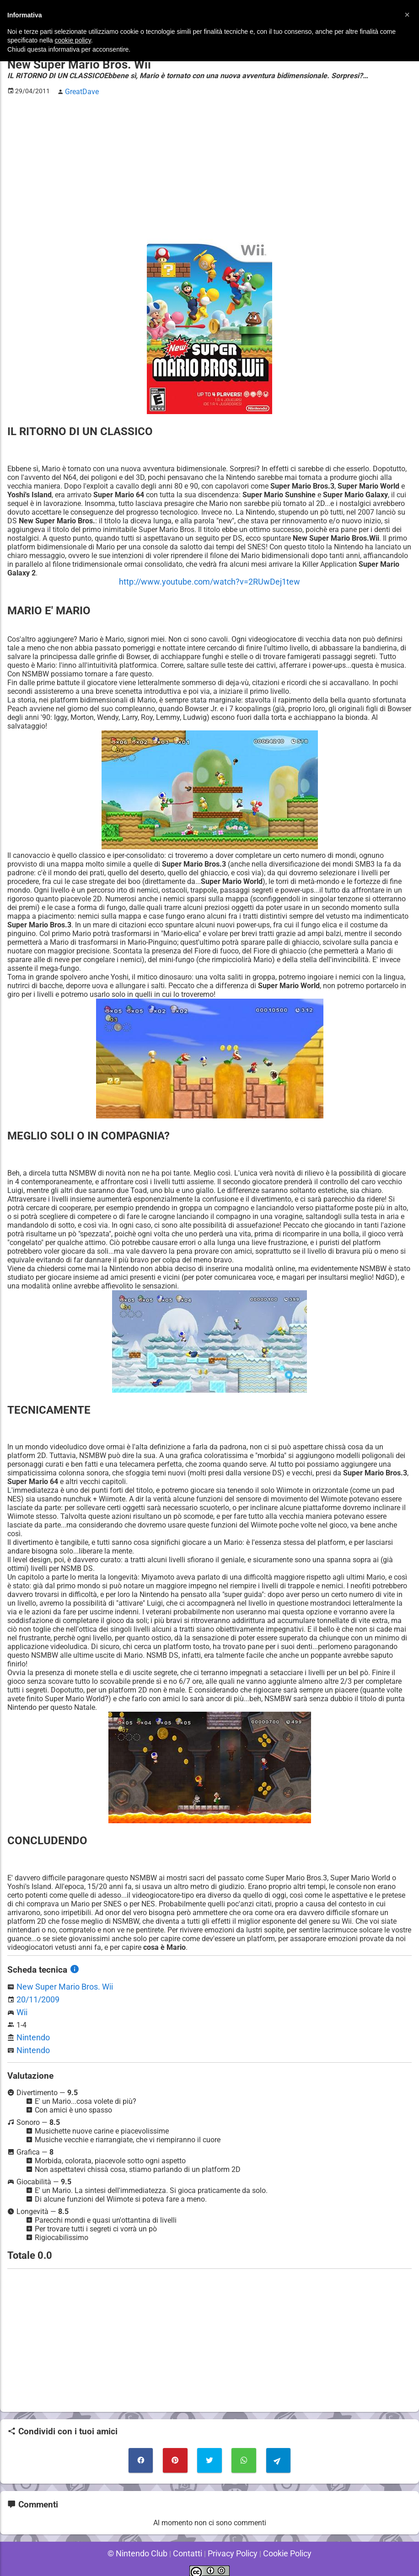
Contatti (189, 2543)
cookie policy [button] (73, 40)
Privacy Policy (230, 2543)
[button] (407, 14)
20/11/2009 (35, 1995)
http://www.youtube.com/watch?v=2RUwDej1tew (209, 579)
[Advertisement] (209, 165)
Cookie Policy (280, 2543)
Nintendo (31, 2032)
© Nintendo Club (144, 2543)
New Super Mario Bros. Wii (59, 1983)
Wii (21, 2007)
